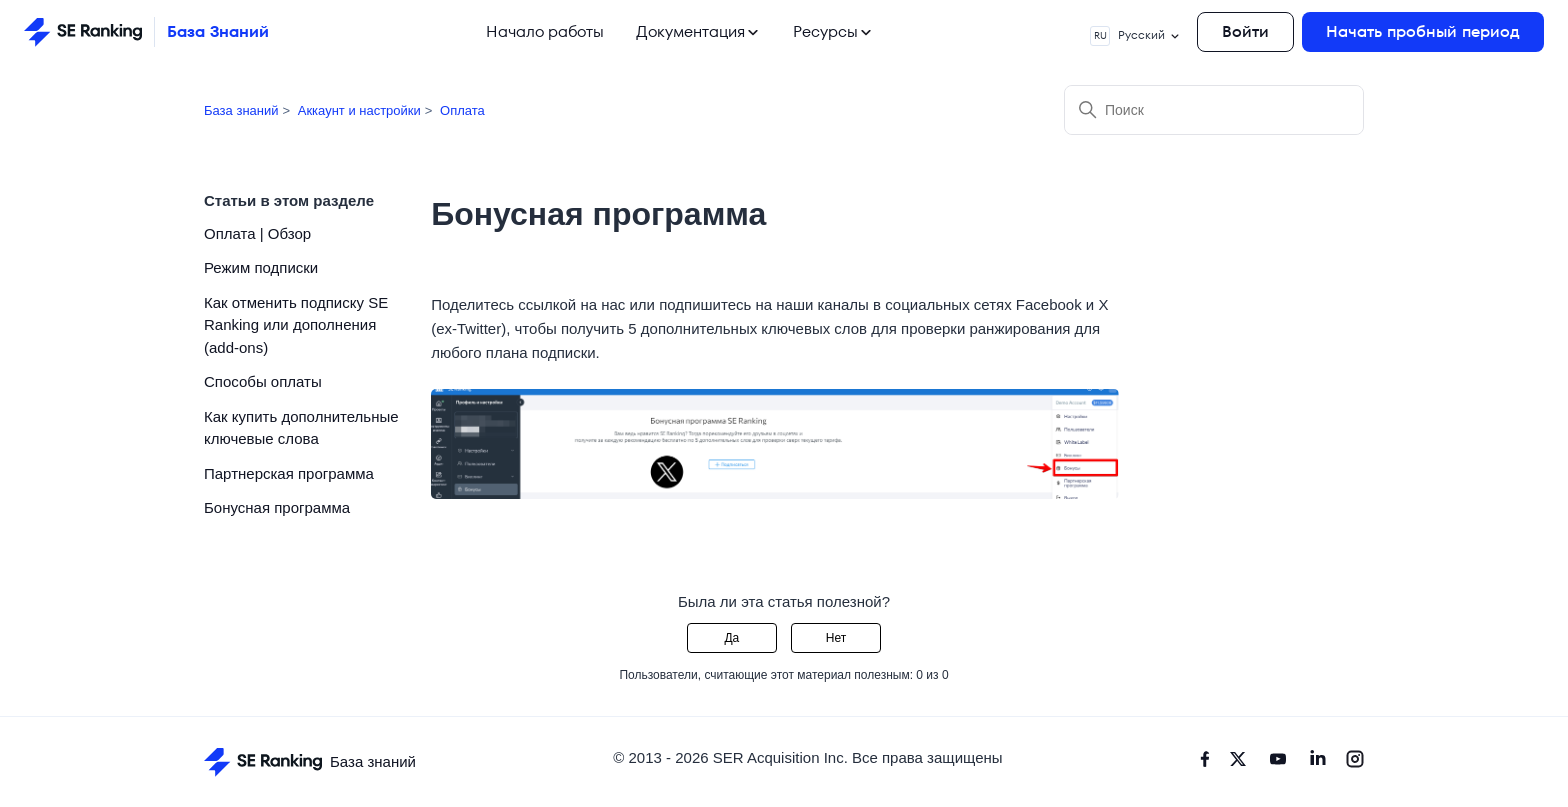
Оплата (462, 110)
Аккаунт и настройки (359, 110)
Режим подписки (261, 267)
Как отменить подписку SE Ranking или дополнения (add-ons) (296, 325)
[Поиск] (1214, 110)
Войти (1245, 31)
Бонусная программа (277, 507)
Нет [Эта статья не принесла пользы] (836, 638)
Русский (1135, 36)
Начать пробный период (1423, 31)
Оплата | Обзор (257, 233)
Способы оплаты (263, 381)
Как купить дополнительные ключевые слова (301, 428)
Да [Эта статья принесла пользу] (731, 638)
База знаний (241, 110)
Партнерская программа (289, 473)
